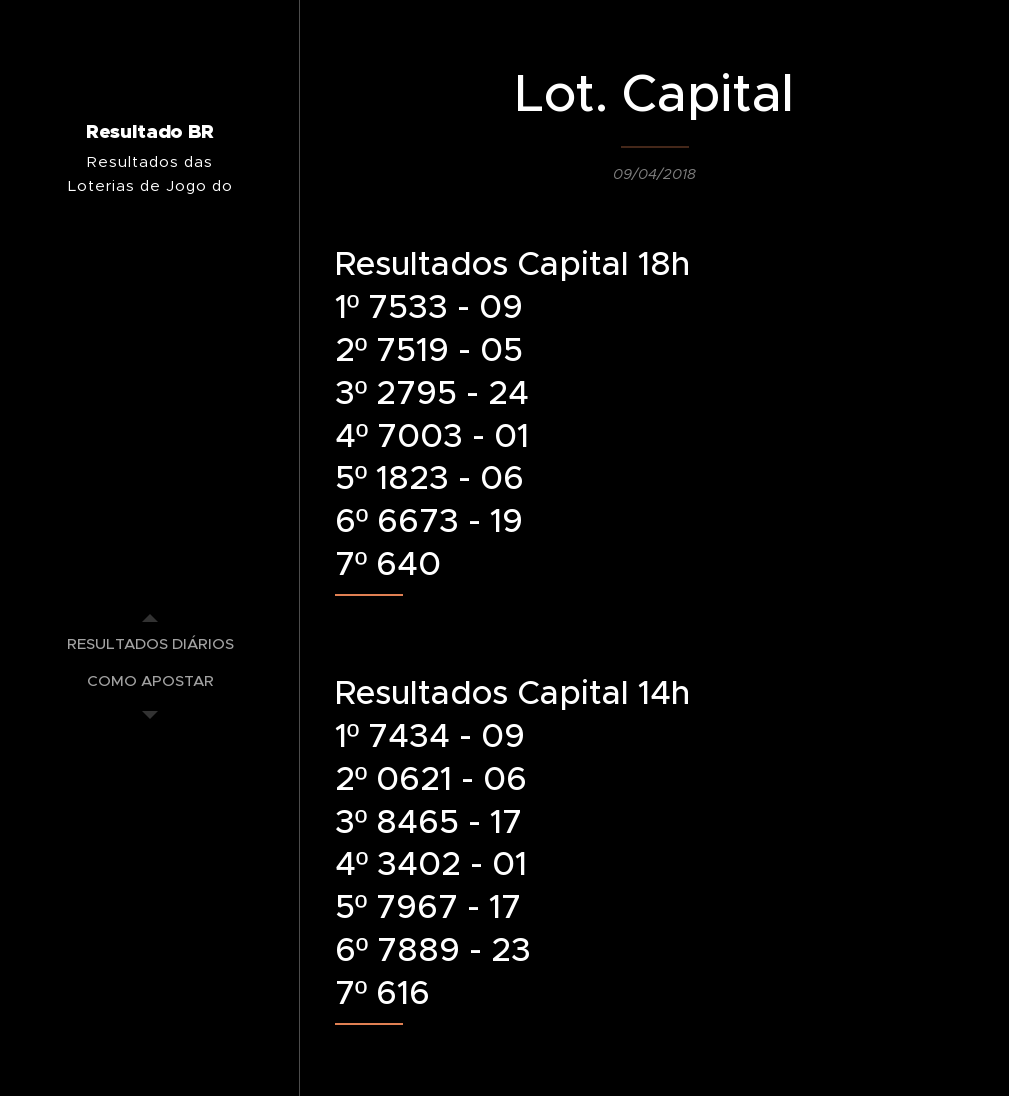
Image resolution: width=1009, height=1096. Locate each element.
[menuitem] (150, 643)
